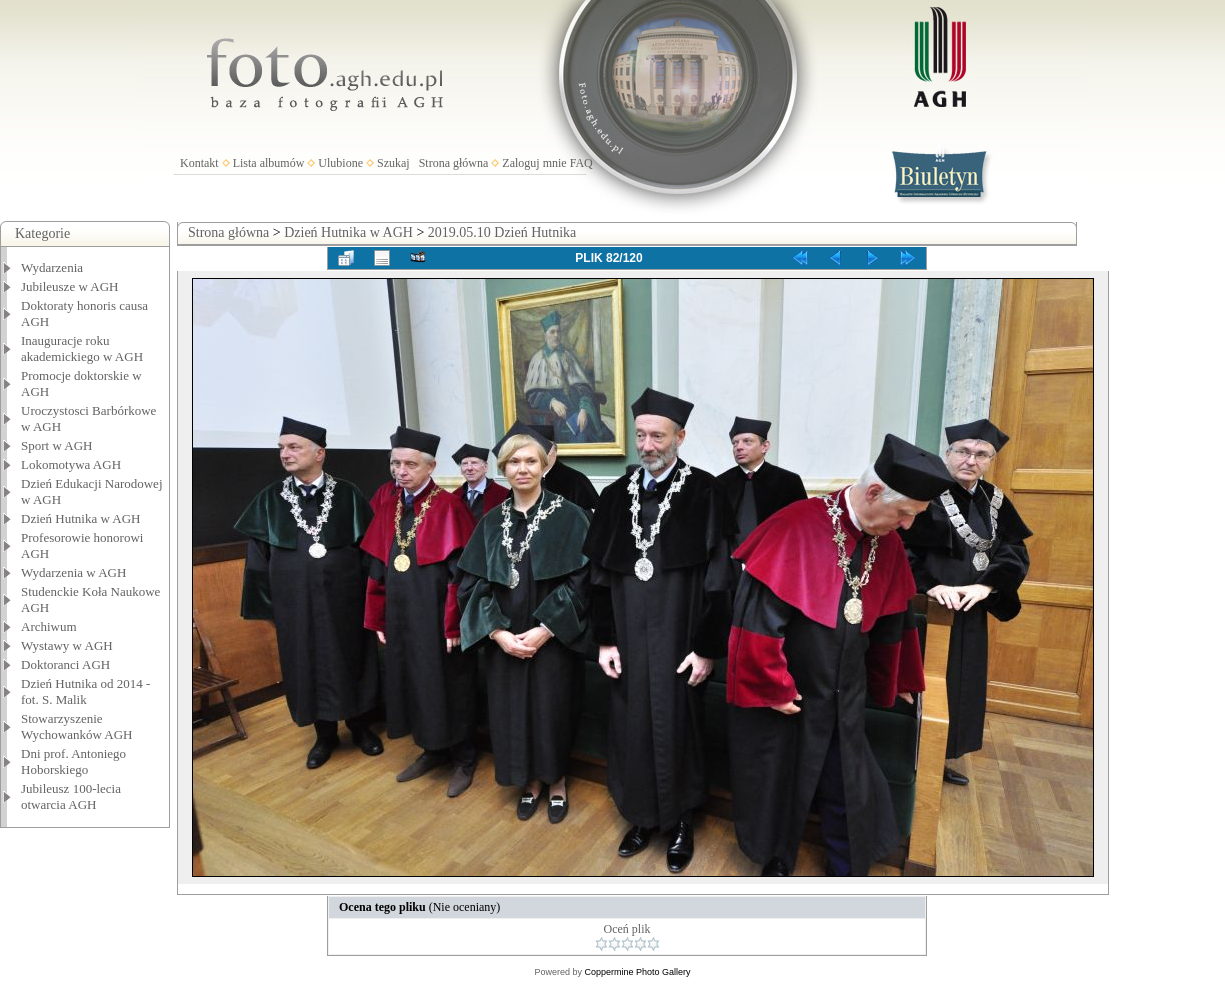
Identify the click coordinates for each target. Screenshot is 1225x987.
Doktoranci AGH (65, 664)
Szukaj (393, 163)
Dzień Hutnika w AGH (81, 518)
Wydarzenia (52, 267)
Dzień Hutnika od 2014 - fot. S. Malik (85, 691)
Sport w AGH (57, 445)
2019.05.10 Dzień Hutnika (502, 232)
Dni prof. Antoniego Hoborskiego (73, 761)
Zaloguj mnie (534, 163)
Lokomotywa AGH (71, 464)
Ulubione (340, 163)
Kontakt (199, 163)
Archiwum (49, 626)
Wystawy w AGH (67, 645)
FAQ (581, 163)
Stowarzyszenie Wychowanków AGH (77, 726)
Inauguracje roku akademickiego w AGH (82, 348)
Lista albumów (269, 163)
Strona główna (454, 163)
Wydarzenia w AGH (73, 572)
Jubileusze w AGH (70, 286)
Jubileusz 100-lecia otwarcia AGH (71, 796)
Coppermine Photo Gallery (637, 972)
